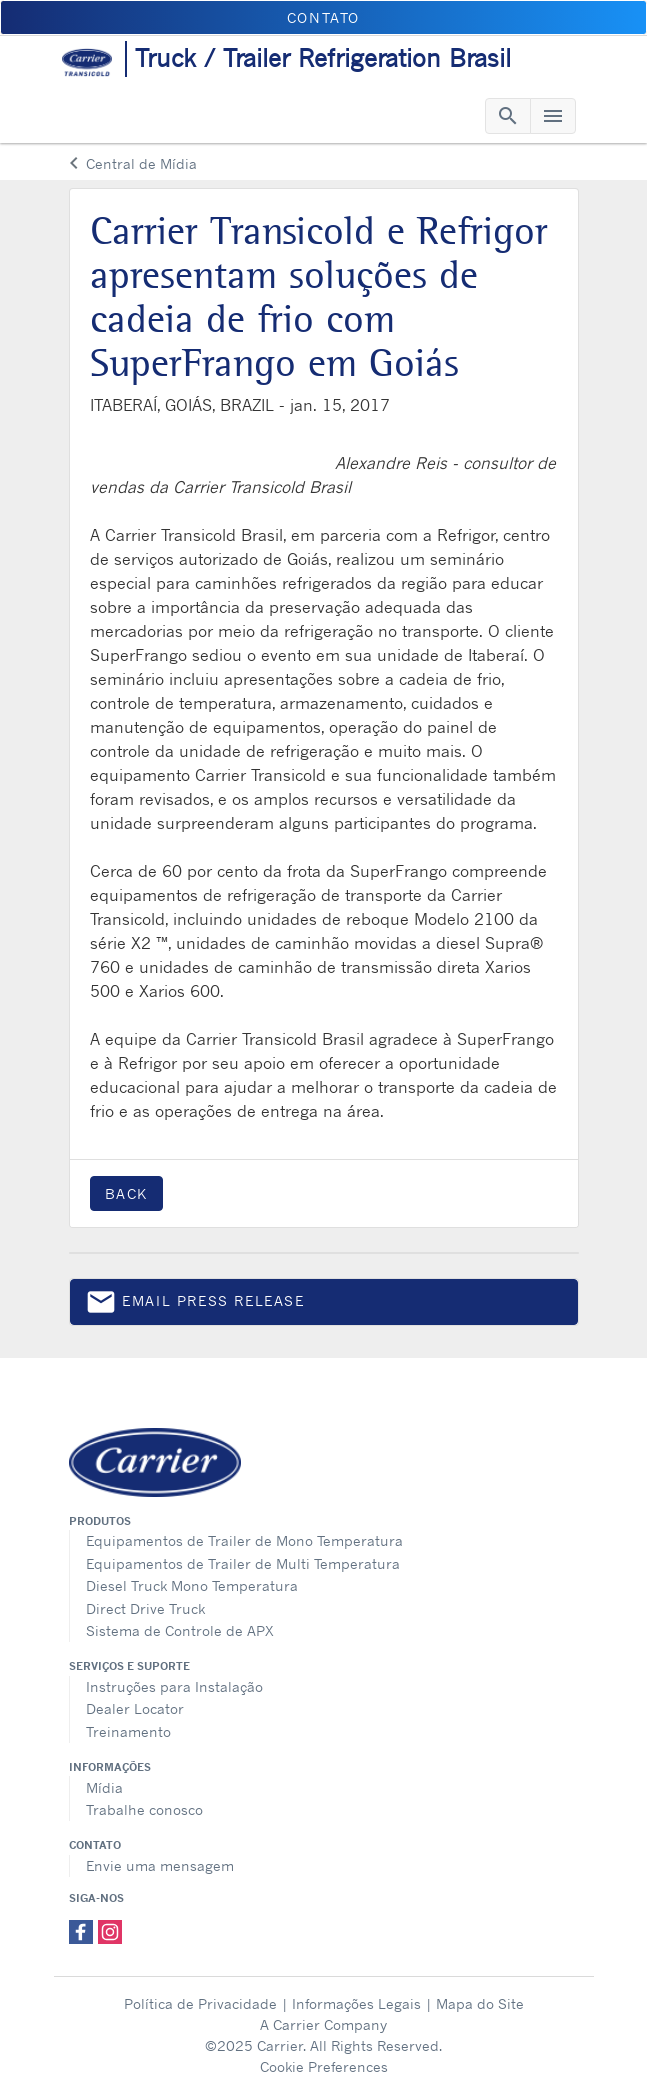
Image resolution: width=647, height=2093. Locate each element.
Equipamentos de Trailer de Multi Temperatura (243, 1563)
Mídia (104, 1787)
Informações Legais (356, 2003)
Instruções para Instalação (174, 1686)
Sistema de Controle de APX (180, 1630)
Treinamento (128, 1731)
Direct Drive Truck (145, 1608)
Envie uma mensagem (160, 1865)
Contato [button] (323, 17)
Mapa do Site (480, 2003)
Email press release (195, 1305)
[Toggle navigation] (508, 116)
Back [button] (126, 1193)
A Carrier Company (323, 2024)
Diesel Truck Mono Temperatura (192, 1585)
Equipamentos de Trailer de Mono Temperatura (244, 1540)
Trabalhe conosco (144, 1809)
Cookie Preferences (324, 2066)
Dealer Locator (135, 1708)
